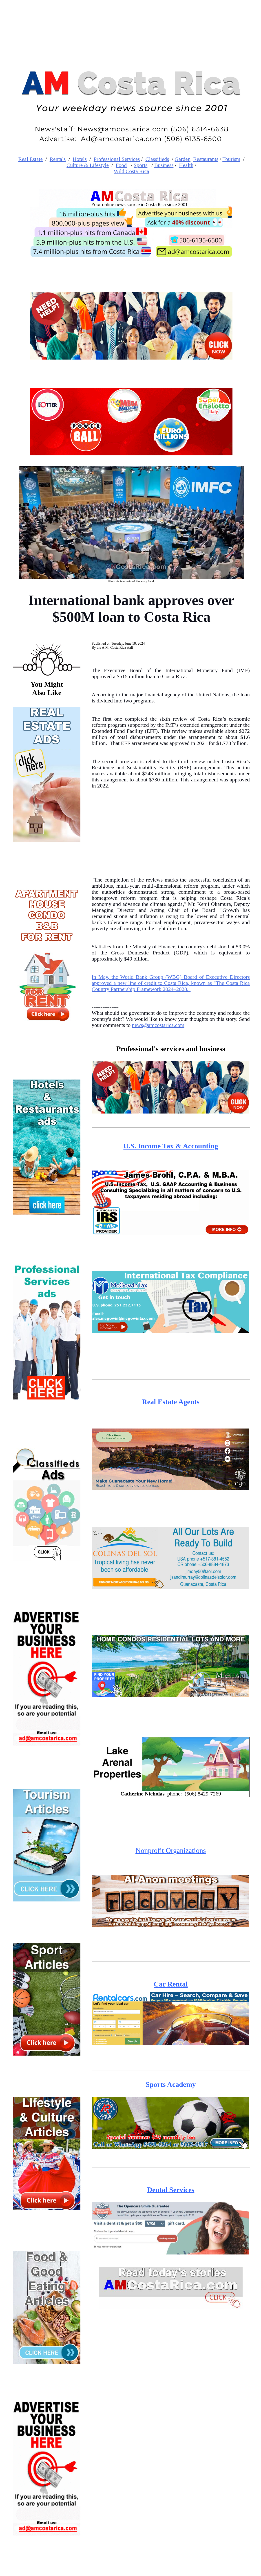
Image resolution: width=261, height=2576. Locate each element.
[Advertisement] (170, 834)
